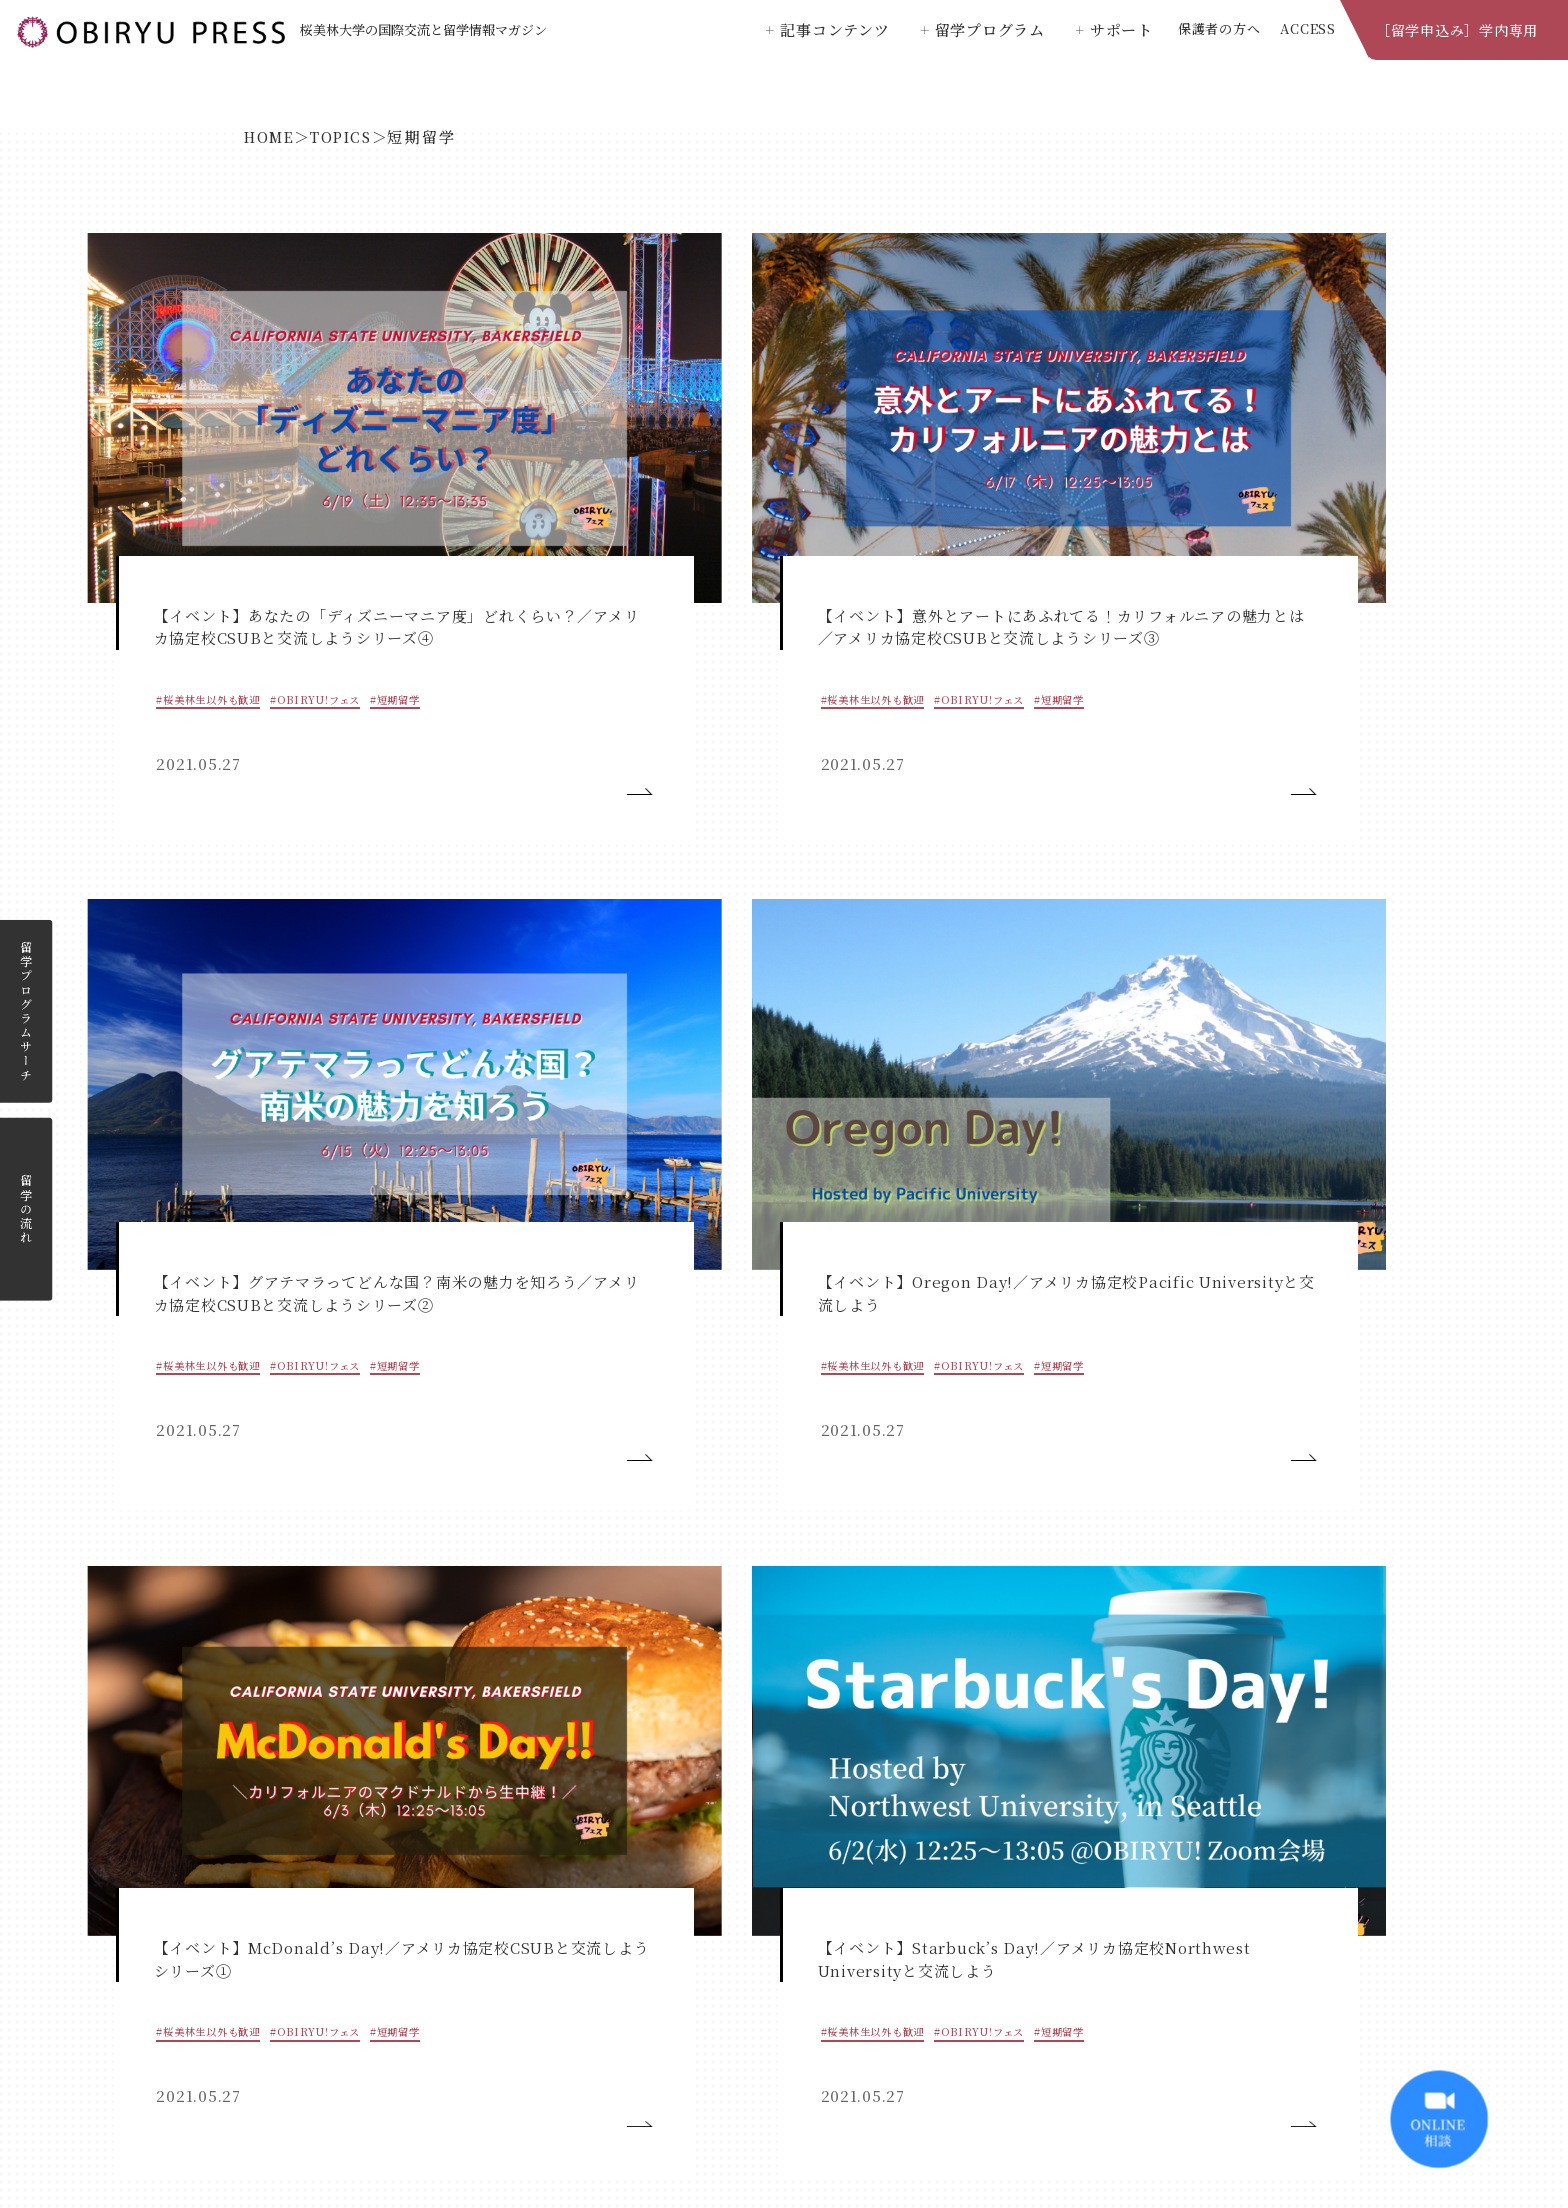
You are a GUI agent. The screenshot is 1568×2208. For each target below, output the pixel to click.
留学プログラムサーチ (26, 1012)
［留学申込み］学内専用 (1457, 30)
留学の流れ (26, 1209)
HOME (273, 136)
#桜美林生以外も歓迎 (178, 498)
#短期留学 (149, 531)
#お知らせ (1225, 959)
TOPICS (355, 136)
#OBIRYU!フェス (290, 498)
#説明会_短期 (979, 959)
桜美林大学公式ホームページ (784, 2075)
